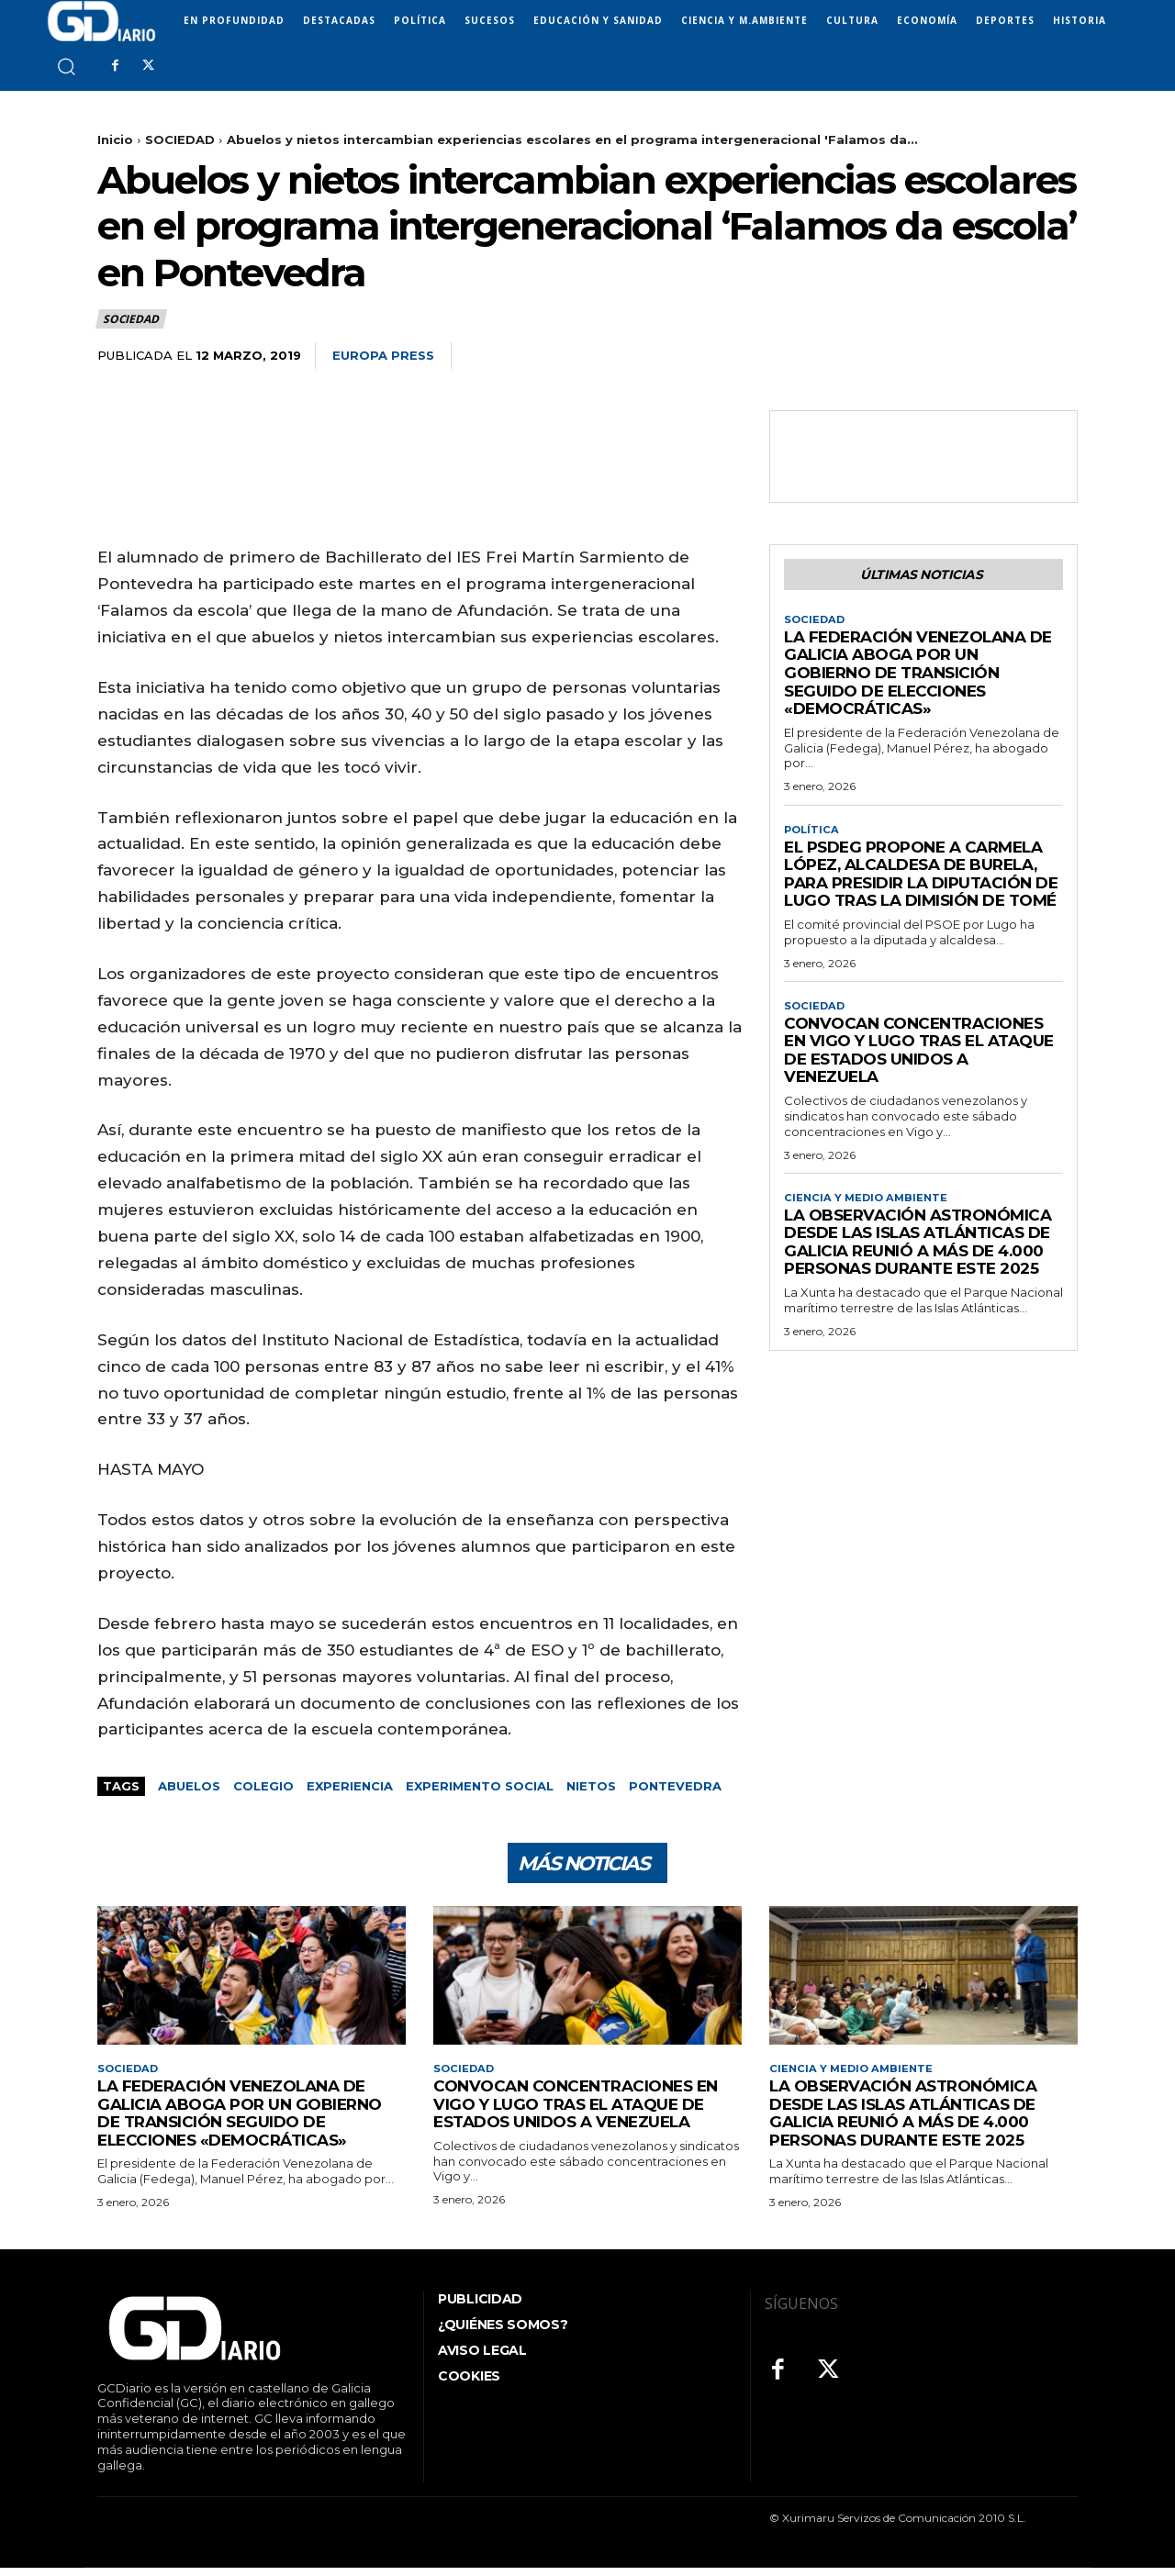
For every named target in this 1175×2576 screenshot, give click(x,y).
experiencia (350, 1786)
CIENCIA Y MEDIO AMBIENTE (868, 1206)
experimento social (480, 1786)
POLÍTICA (813, 835)
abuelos (189, 1786)
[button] (65, 65)
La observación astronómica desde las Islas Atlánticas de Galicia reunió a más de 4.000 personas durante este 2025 (917, 1252)
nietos (591, 1786)
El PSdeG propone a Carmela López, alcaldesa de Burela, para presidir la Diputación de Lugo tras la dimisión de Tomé (921, 880)
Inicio (115, 139)
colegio (263, 1786)
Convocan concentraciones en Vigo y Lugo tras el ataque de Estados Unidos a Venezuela (919, 1058)
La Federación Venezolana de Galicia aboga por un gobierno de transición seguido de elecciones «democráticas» (918, 677)
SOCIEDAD (180, 139)
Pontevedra (675, 1786)
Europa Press (383, 355)
